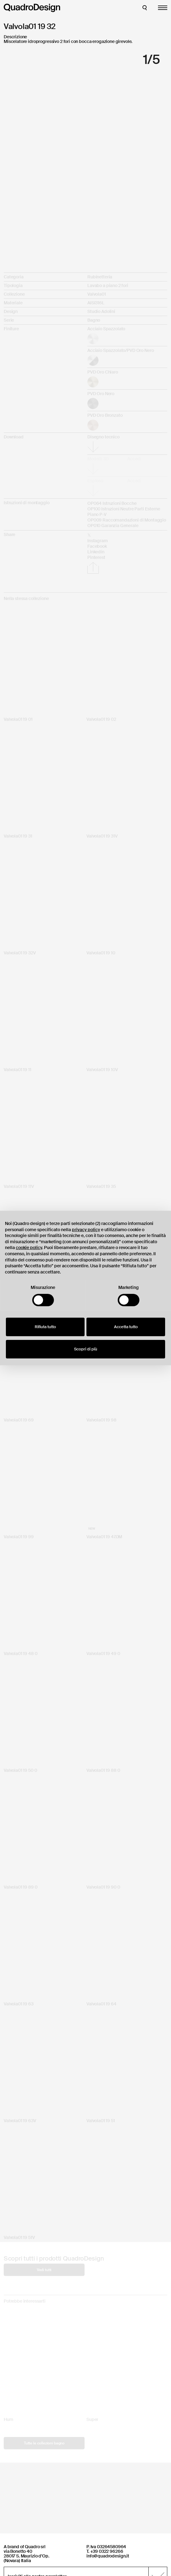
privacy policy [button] (86, 1229)
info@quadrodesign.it (107, 2556)
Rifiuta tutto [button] (45, 1326)
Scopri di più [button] (85, 1349)
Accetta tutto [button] (126, 1326)
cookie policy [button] (29, 1247)
